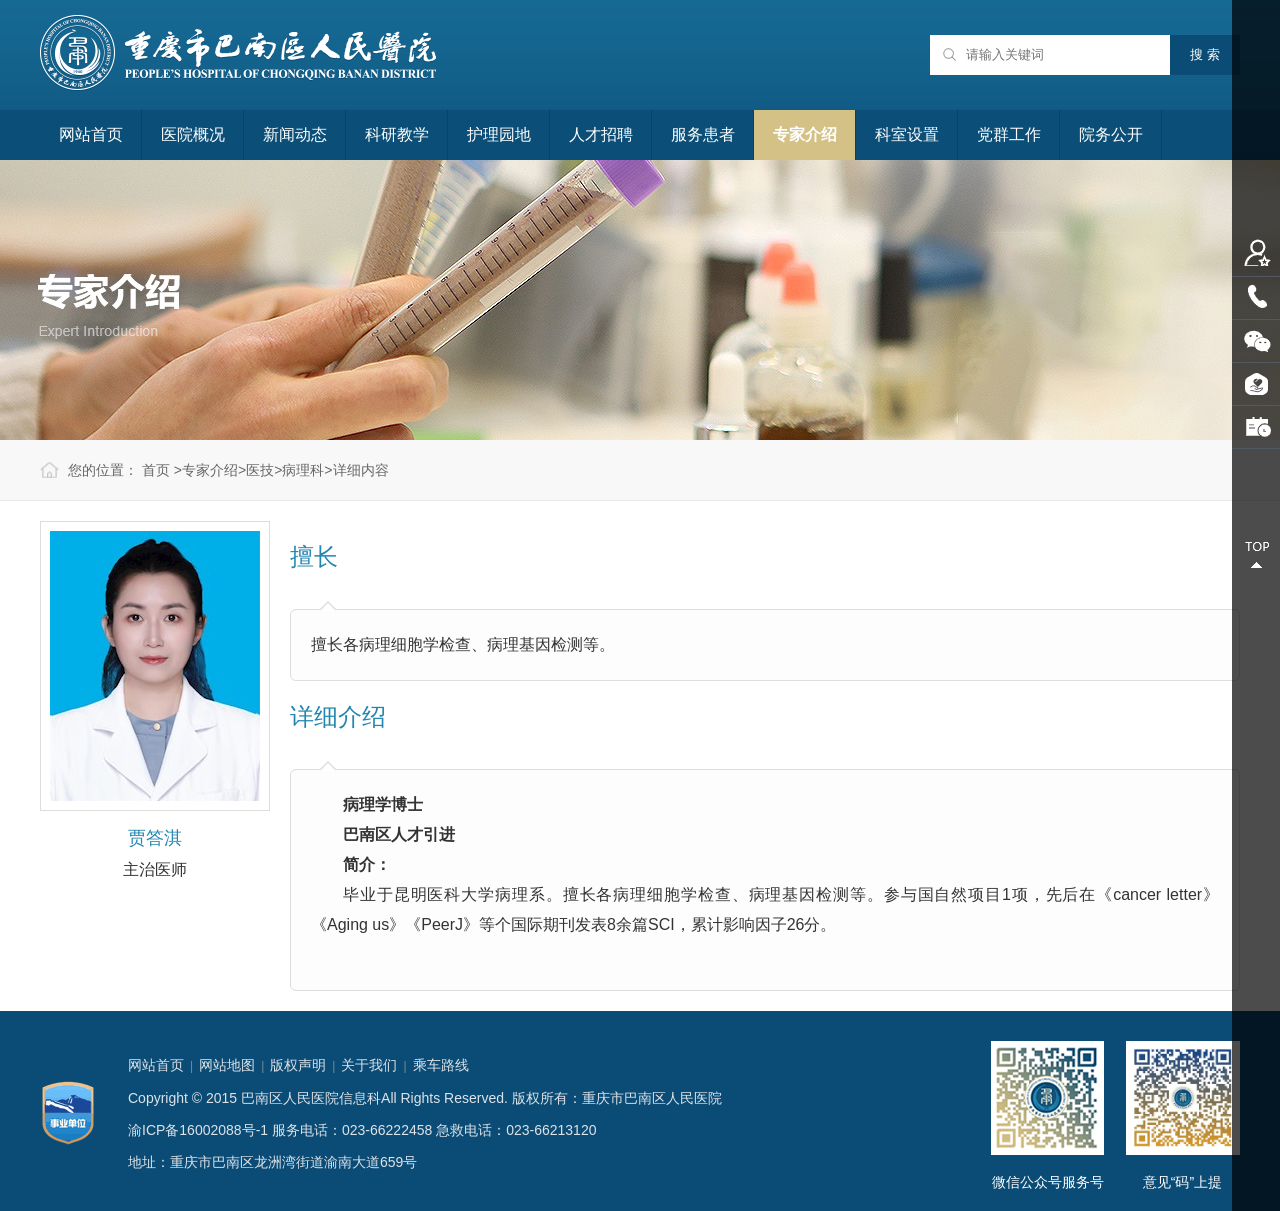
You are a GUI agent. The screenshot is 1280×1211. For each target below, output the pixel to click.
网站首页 (91, 134)
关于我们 (369, 1065)
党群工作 (1009, 134)
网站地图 (227, 1065)
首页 (156, 470)
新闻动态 (295, 134)
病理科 (303, 470)
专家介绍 (805, 134)
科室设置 (907, 134)
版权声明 (298, 1065)
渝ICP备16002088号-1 (198, 1130)
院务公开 (1111, 134)
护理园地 (499, 134)
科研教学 (397, 134)
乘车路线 (441, 1065)
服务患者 (703, 134)
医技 (260, 470)
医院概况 (193, 134)
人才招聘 (601, 134)
